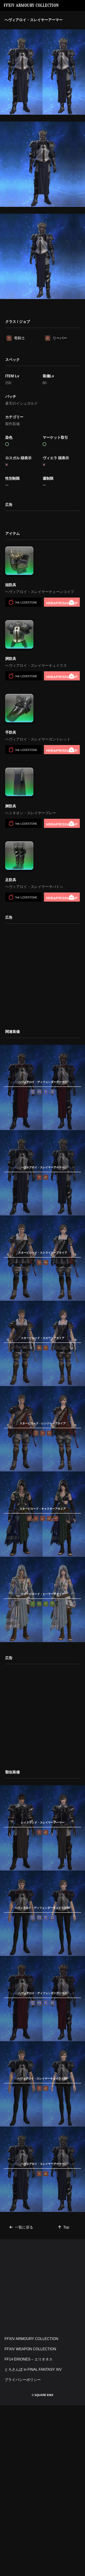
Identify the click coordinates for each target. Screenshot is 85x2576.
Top (63, 2398)
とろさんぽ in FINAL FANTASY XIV (33, 2540)
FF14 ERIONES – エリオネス (29, 2530)
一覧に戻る (21, 2398)
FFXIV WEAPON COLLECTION (30, 2520)
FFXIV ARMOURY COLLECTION (31, 5)
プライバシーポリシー (23, 2550)
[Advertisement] (42, 348)
